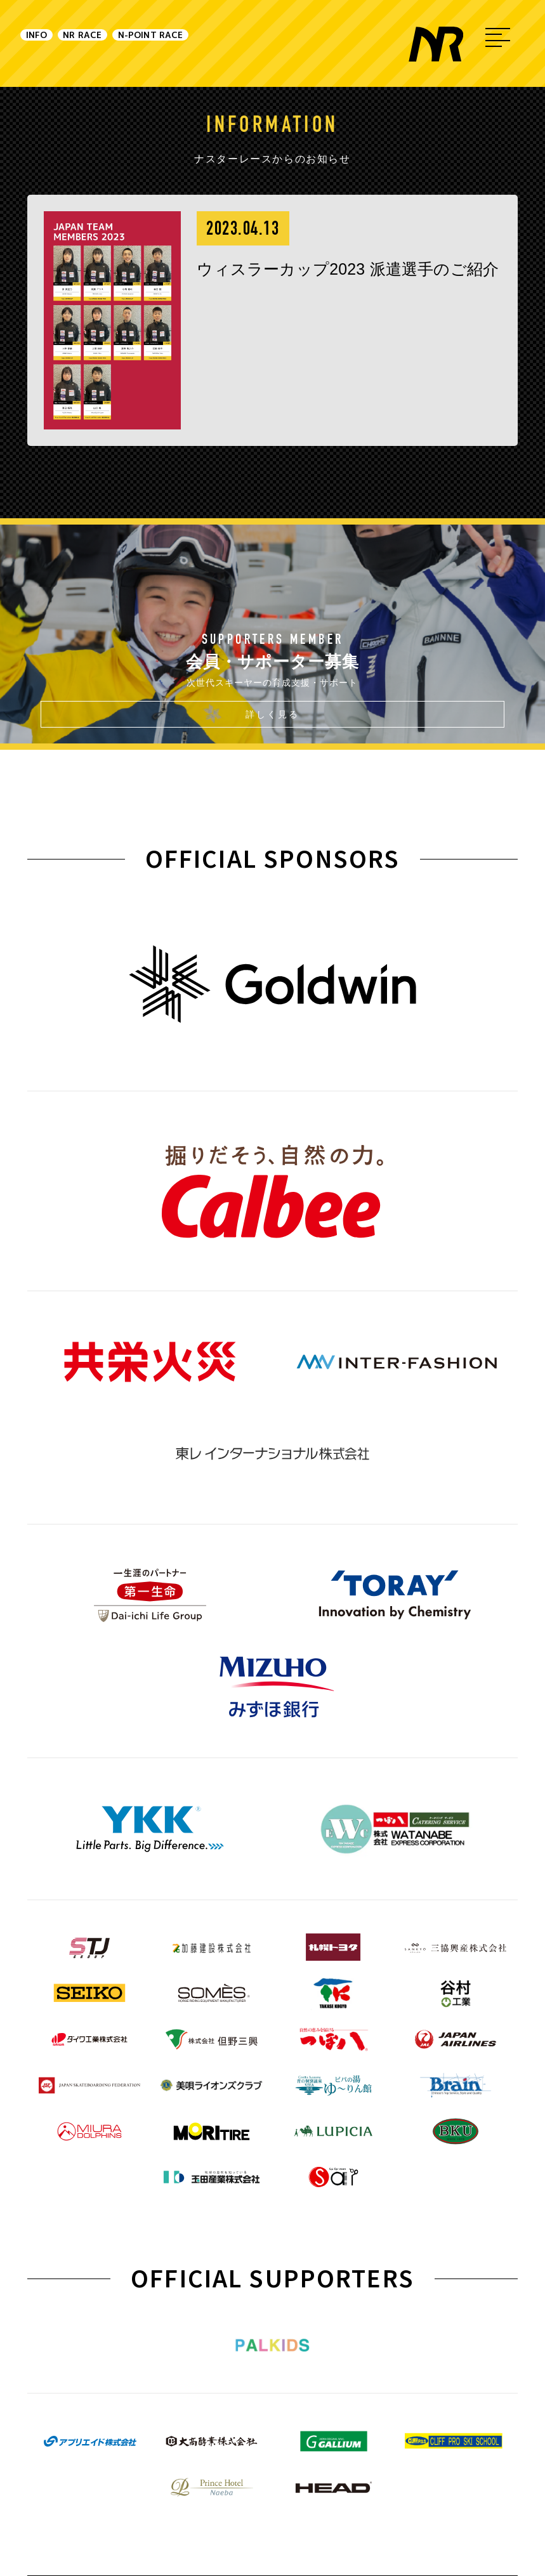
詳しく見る (272, 714)
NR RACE (146, 43)
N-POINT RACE (281, 43)
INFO (53, 43)
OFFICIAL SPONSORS (272, 858)
